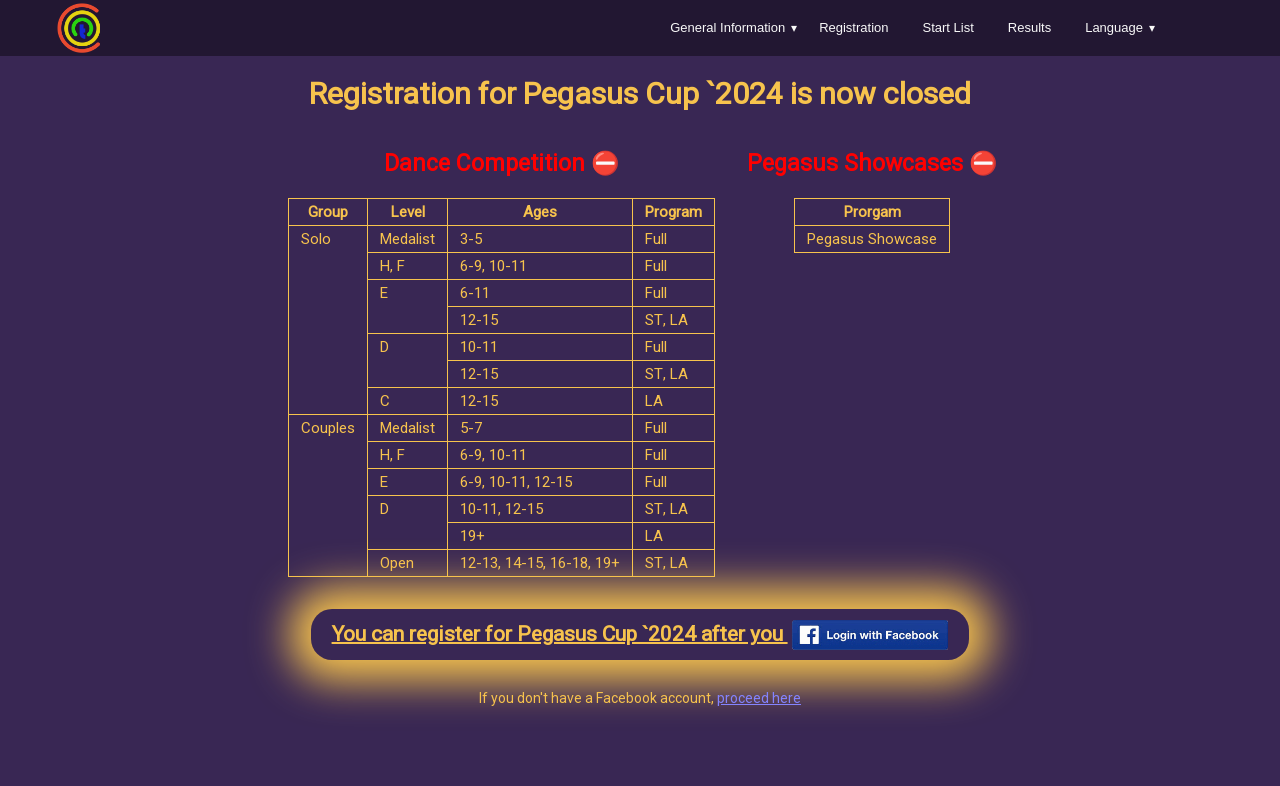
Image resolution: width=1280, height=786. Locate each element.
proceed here (759, 698)
